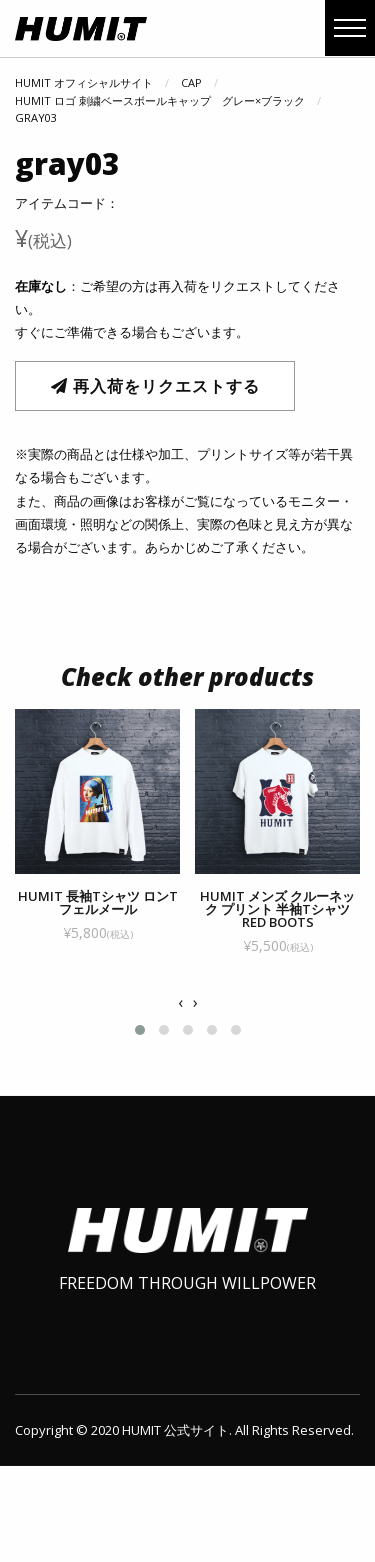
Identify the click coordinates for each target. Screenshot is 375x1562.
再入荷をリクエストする (155, 386)
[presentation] (180, 1023)
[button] (140, 1050)
